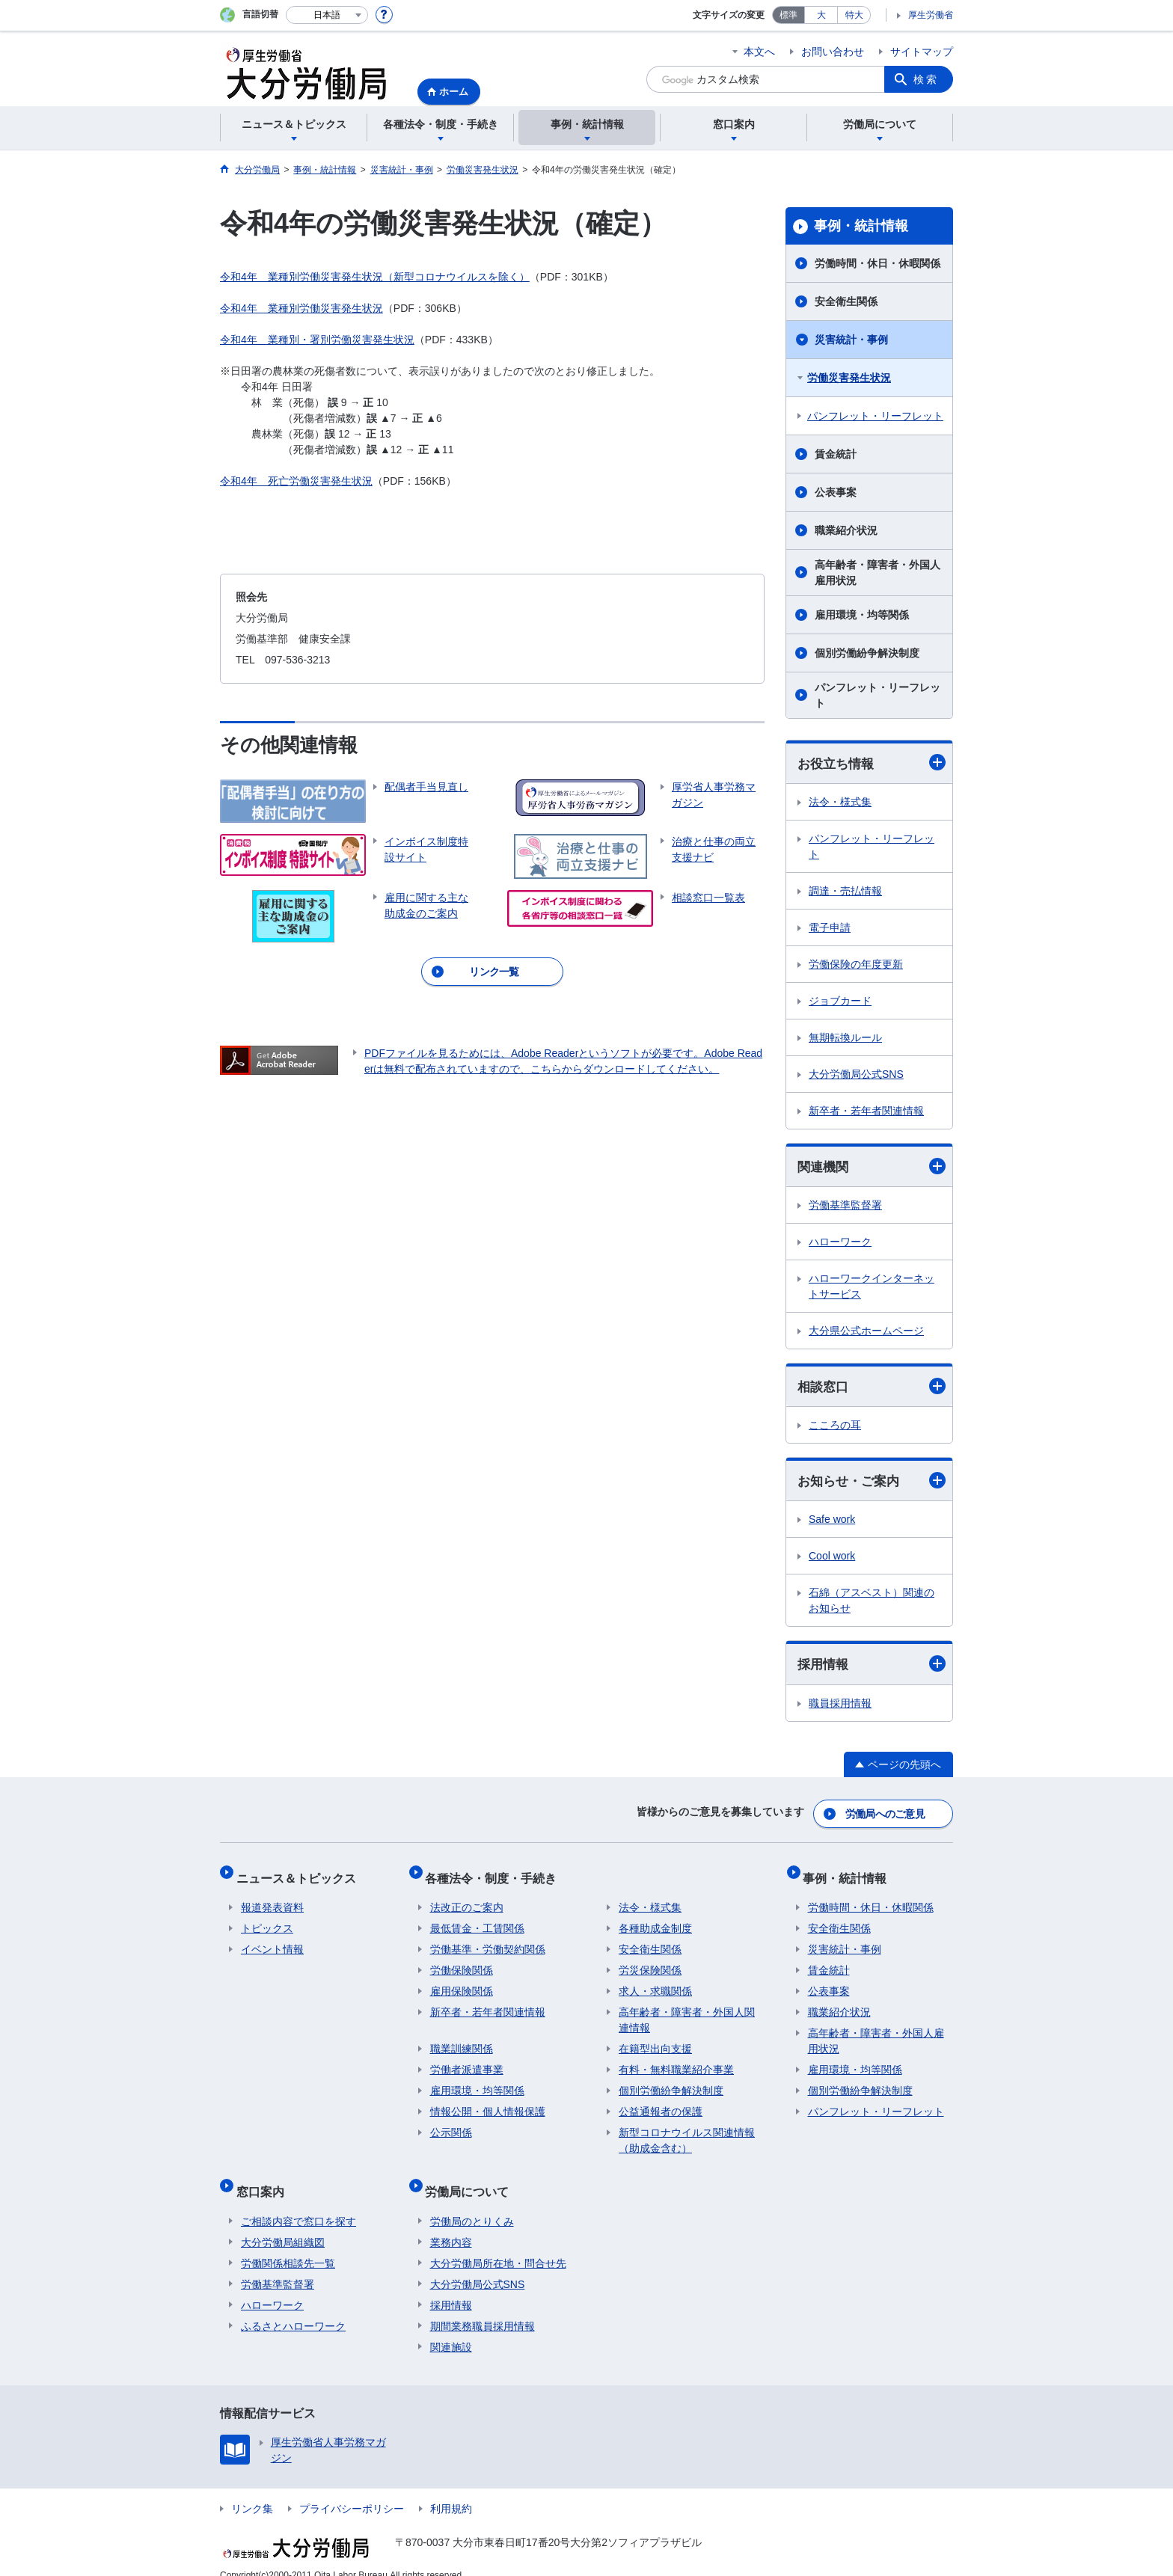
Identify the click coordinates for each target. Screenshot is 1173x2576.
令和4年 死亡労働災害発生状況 (296, 481)
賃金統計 (836, 454)
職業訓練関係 (461, 2040)
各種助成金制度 (655, 1920)
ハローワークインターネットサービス (871, 1288)
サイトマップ (921, 51)
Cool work (832, 1559)
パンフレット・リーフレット (875, 416)
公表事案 (836, 492)
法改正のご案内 (466, 1899)
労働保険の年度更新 (856, 965)
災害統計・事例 (851, 340)
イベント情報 (272, 1941)
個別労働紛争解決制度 (867, 653)
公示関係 (451, 2124)
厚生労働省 (930, 15)
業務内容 (451, 2224)
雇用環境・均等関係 (862, 615)
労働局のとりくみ (472, 2203)
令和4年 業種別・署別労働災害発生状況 (317, 340)
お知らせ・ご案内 (871, 1483)
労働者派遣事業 (466, 2061)
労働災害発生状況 (849, 378)
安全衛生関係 (846, 301)
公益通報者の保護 (660, 2103)
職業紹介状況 (846, 530)
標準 (788, 15)
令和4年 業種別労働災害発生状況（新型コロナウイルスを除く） (375, 277)
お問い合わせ (832, 51)
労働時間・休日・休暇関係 (877, 263)
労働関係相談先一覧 (288, 2245)
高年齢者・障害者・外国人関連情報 (687, 2011)
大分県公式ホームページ (866, 1333)
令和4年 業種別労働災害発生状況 (301, 308)
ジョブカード (840, 1002)
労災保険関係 (650, 1962)
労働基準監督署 (845, 1207)
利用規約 (451, 2490)
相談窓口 (871, 1388)
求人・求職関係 (655, 1983)
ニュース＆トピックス (301, 1874)
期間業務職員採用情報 (482, 2307)
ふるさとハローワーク (293, 2307)
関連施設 (451, 2328)
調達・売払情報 (845, 892)
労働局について (472, 2177)
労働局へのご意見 (885, 1815)
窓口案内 (265, 2177)
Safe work (832, 1523)
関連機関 (871, 1167)
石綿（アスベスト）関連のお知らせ (871, 1604)
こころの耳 (835, 1428)
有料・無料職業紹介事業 (676, 2061)
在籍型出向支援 (655, 2040)
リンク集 (252, 2490)
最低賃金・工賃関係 (477, 1920)
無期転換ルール (845, 1038)
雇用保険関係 (461, 1983)
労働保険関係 (461, 1962)
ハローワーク (840, 1244)
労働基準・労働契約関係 (487, 1941)
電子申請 (830, 928)
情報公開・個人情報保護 (487, 2103)
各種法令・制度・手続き (496, 1874)
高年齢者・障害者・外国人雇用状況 (877, 572)
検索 (926, 79)
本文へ (759, 51)
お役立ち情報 (871, 763)
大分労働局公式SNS (856, 1075)
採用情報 (871, 1668)
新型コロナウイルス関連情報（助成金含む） (687, 2132)
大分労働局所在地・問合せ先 (498, 2245)
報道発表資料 (272, 1899)
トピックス (267, 1920)
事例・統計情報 (861, 225)
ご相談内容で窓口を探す (298, 2203)
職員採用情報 (840, 1708)
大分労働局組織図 (283, 2224)
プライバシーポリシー (351, 2490)
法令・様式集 (840, 803)
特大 (854, 15)
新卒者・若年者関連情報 (866, 1111)
